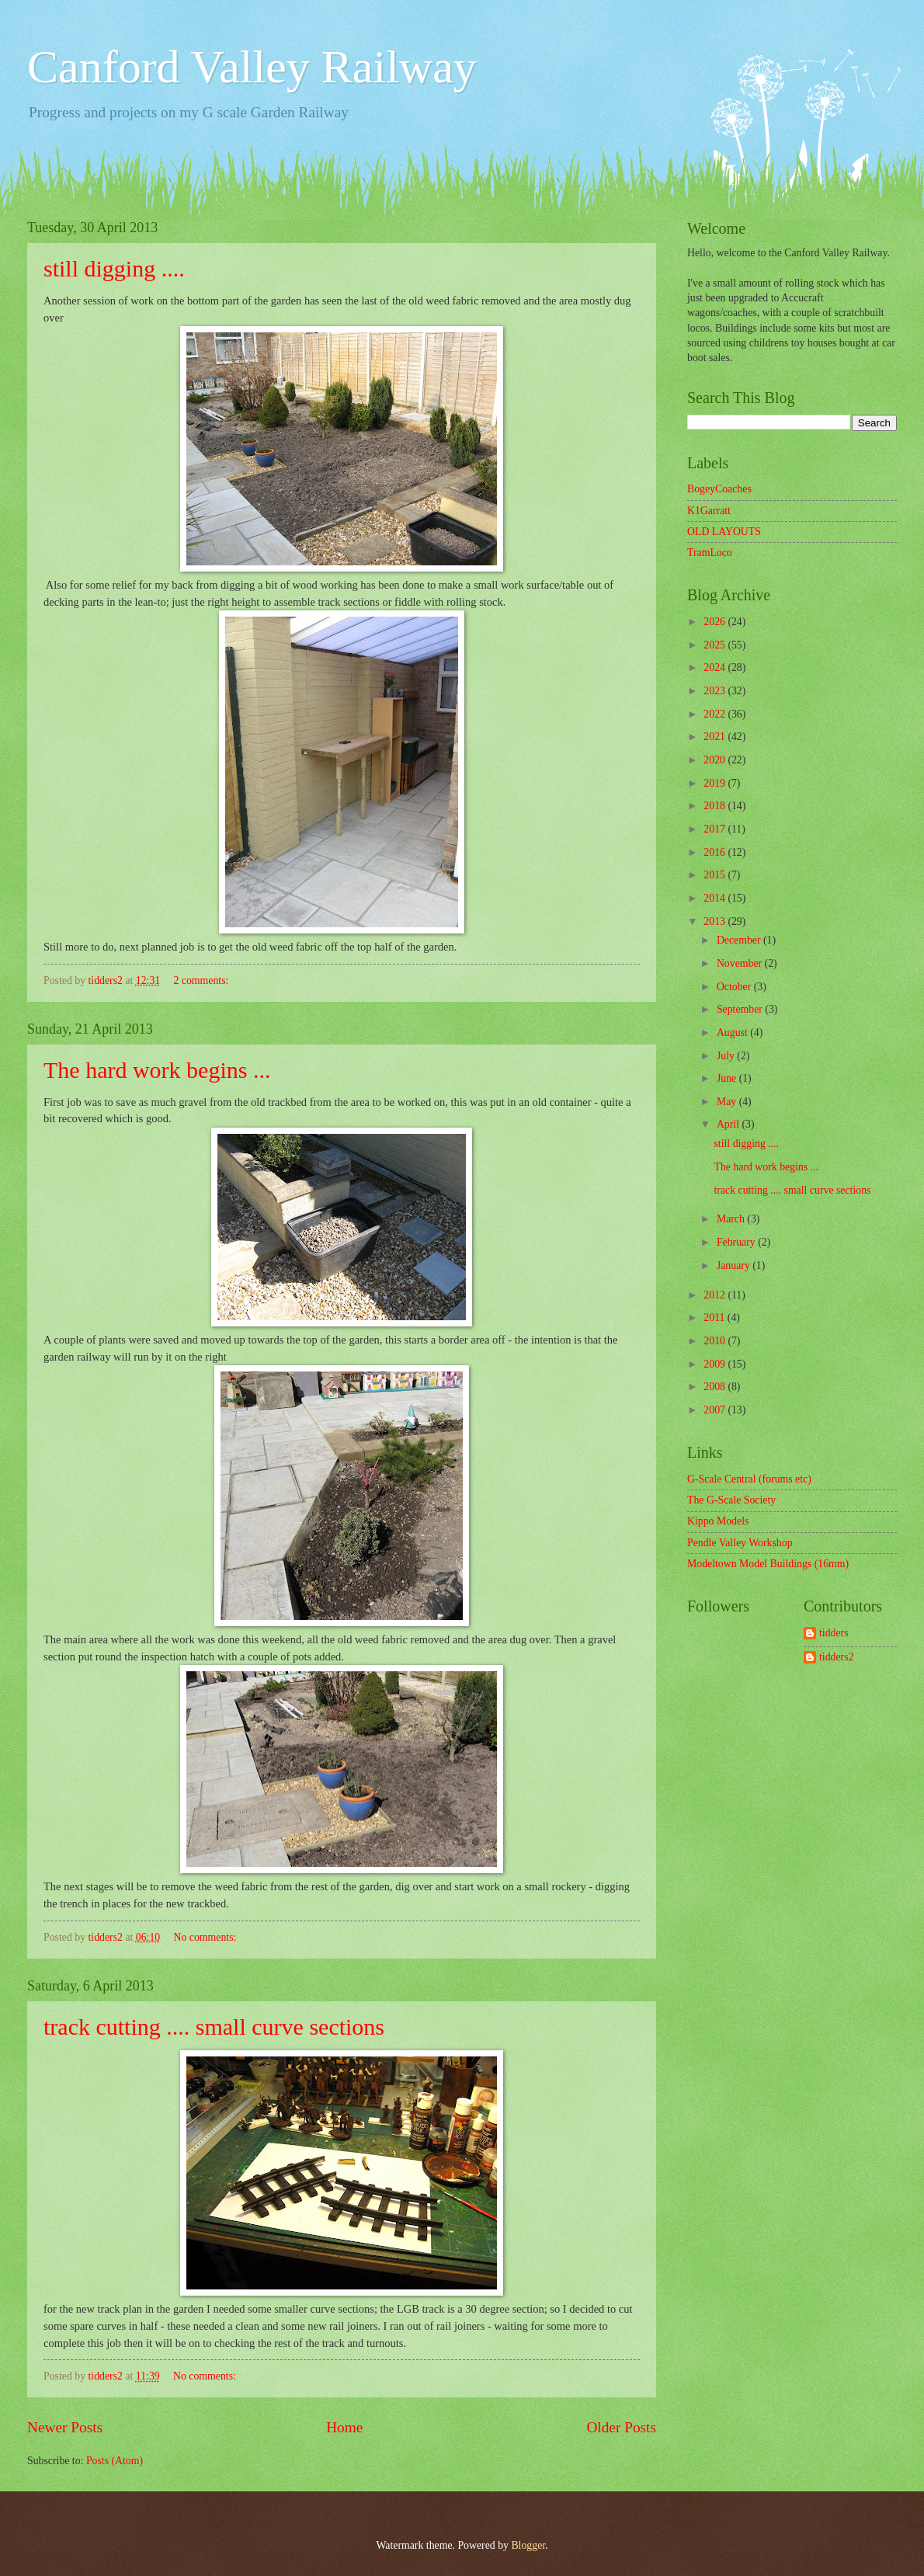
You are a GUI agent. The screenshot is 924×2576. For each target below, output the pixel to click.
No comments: (206, 1937)
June (728, 1078)
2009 (715, 1364)
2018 (715, 806)
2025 (715, 645)
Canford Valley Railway (252, 66)
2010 (715, 1341)
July (727, 1056)
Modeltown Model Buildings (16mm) (768, 1564)
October (735, 987)
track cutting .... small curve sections (213, 2026)
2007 (715, 1410)
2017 (715, 829)
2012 (715, 1295)
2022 (715, 714)
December (740, 940)
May (728, 1101)
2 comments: (202, 980)
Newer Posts (64, 2427)
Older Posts (621, 2427)
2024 (715, 667)
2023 (715, 691)
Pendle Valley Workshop (740, 1543)
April (729, 1124)
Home (344, 2427)
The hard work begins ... (156, 1070)
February (737, 1242)
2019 (715, 783)
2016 (715, 852)
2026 (715, 621)
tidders (834, 1633)
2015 (715, 875)
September (741, 1009)
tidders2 (836, 1657)
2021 (715, 736)
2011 (715, 1317)
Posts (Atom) (114, 2460)
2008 (715, 1386)
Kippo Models (718, 1521)
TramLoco (709, 552)
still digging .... (114, 268)
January (734, 1265)
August (733, 1032)
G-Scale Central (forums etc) (749, 1479)
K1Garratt (709, 510)
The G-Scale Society (731, 1500)
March (732, 1219)
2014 (715, 898)
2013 (715, 921)
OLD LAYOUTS (724, 531)
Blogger (528, 2545)
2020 (715, 760)
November (741, 963)
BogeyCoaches (719, 489)
